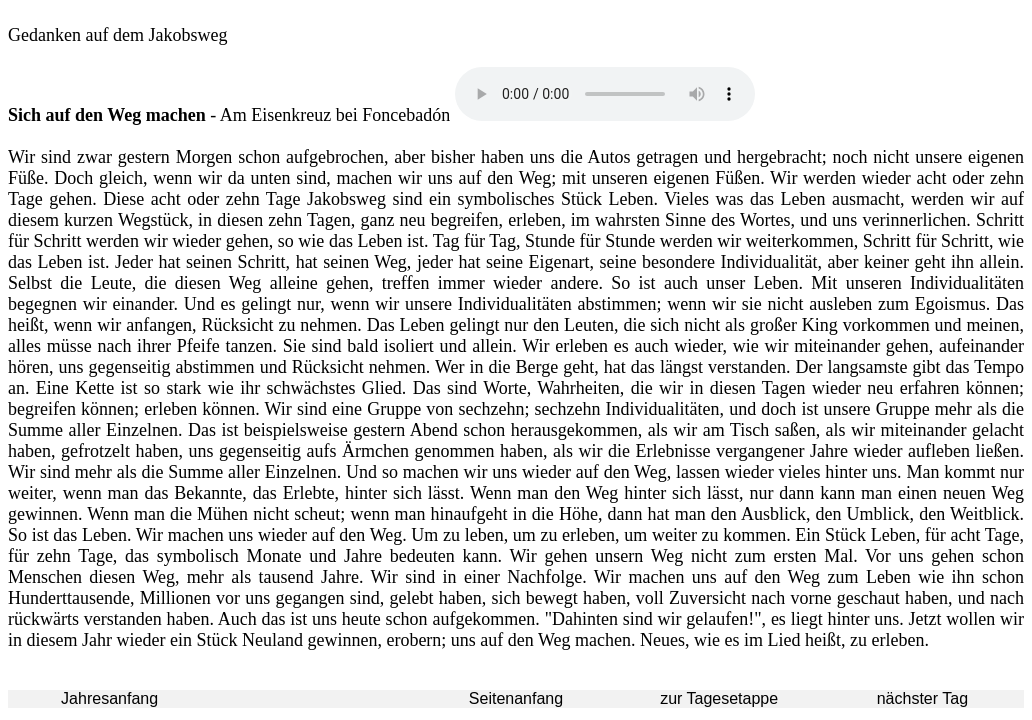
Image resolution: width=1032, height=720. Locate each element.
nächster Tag (922, 698)
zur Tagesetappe (719, 698)
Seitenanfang (516, 698)
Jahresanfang (109, 698)
